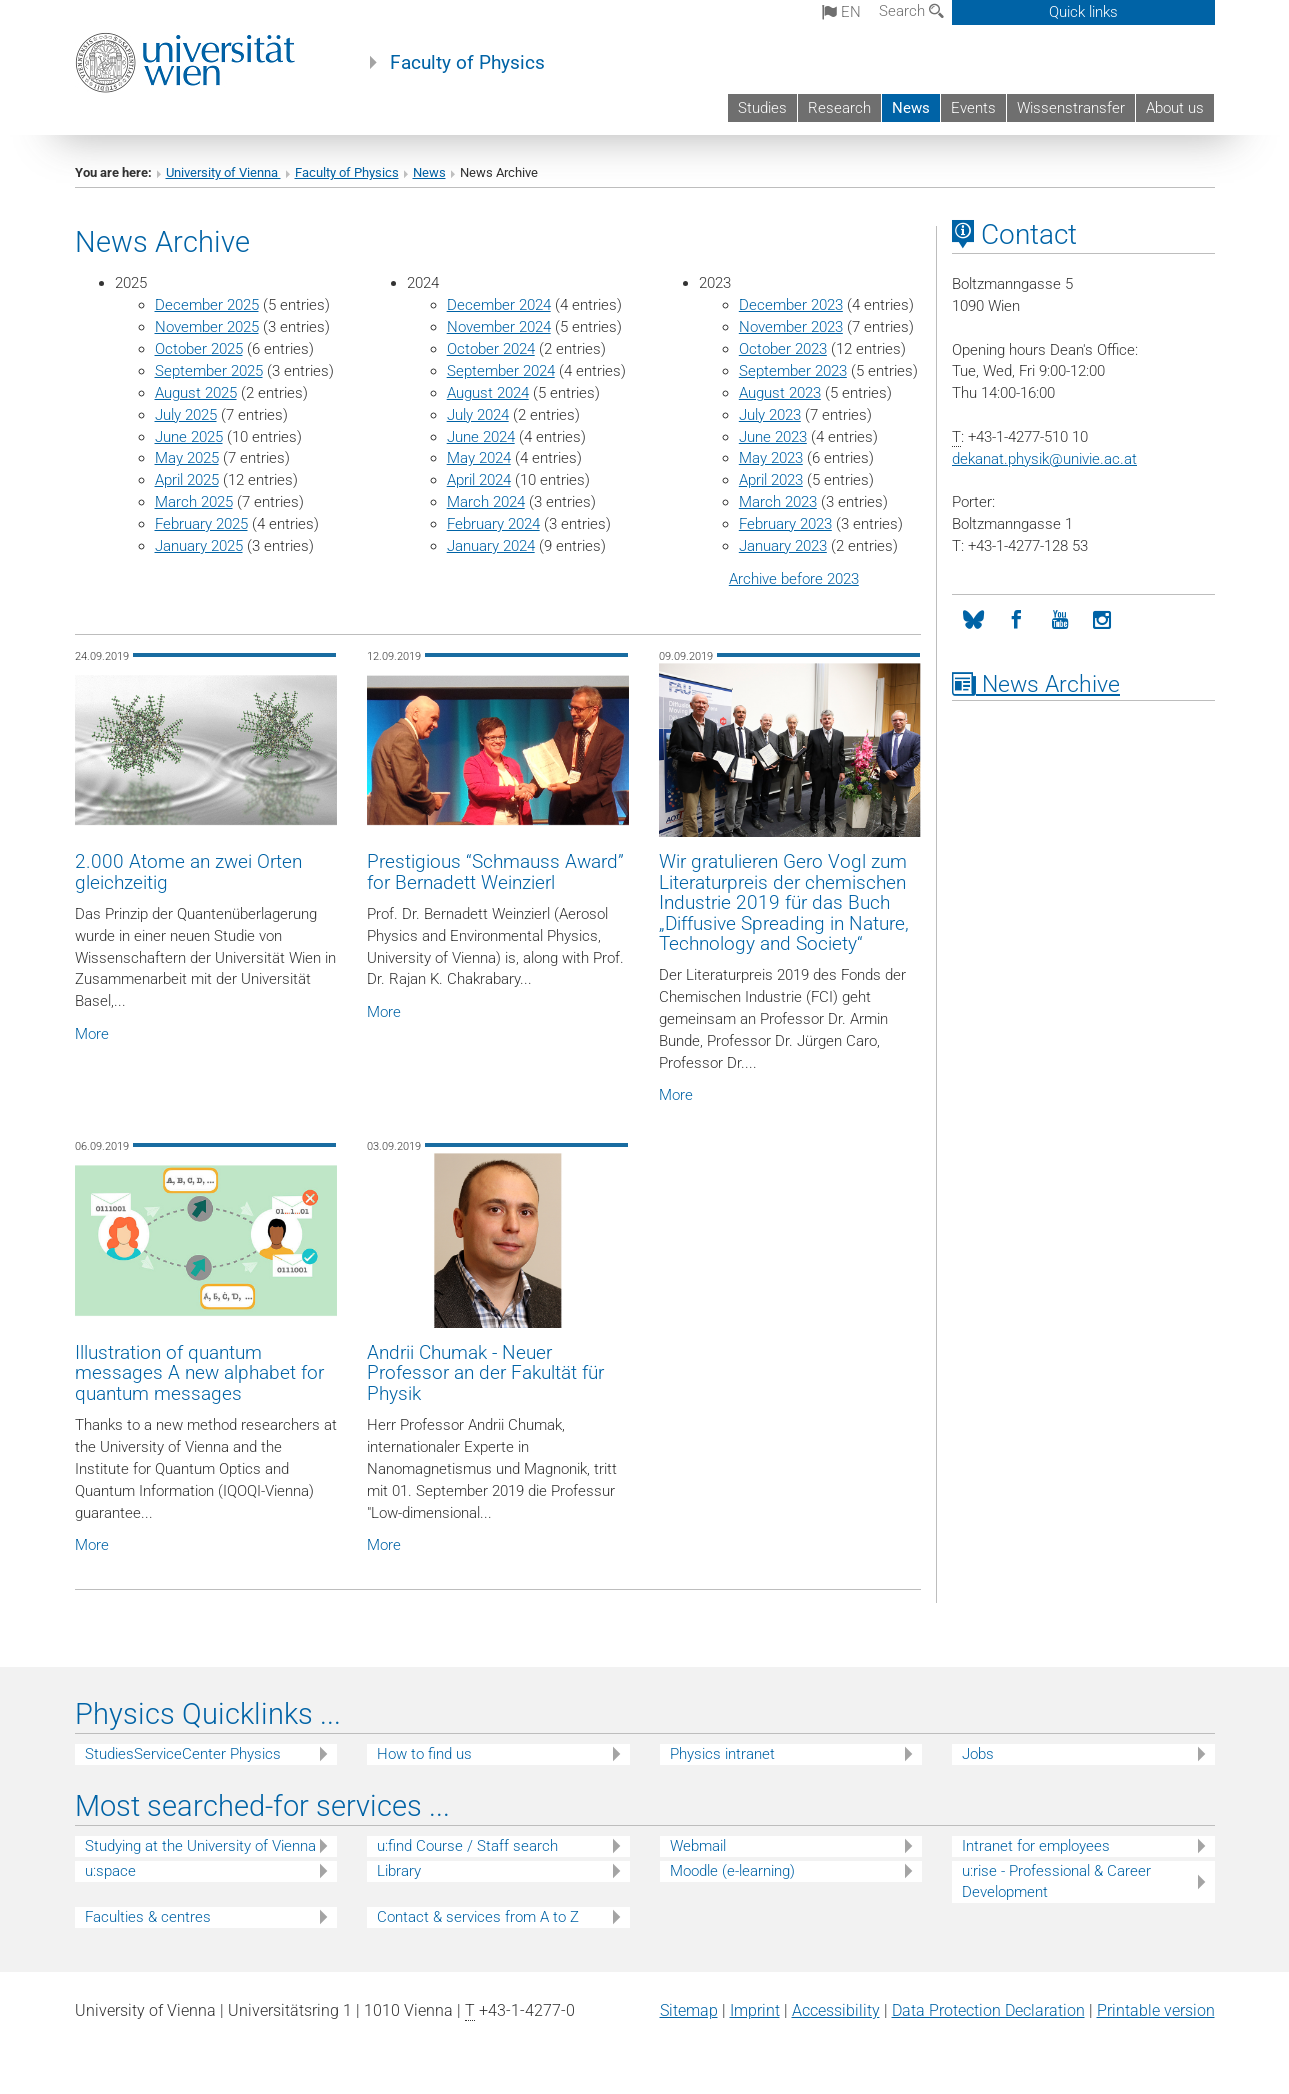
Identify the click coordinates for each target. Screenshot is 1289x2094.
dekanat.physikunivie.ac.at (1044, 459)
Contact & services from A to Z (478, 1917)
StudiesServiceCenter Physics (183, 1754)
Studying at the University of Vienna (200, 1846)
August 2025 (196, 393)
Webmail (698, 1846)
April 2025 (187, 480)
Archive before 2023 (794, 579)
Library (399, 1871)
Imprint (755, 2010)
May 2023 (771, 458)
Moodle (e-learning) (732, 1871)
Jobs (978, 1754)
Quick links (1083, 12)
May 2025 (187, 458)
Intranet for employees (1036, 1846)
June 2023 (773, 437)
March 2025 (194, 502)
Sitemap (689, 2010)
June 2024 (481, 437)
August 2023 (780, 393)
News (911, 108)
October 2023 (783, 349)
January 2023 (783, 546)
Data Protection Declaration (988, 2010)
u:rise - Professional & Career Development (1056, 1881)
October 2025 (199, 349)
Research (839, 108)
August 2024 (488, 393)
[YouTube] (1059, 620)
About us (1175, 108)
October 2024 (491, 349)
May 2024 (479, 458)
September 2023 (793, 371)
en (841, 12)
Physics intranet (722, 1754)
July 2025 (186, 415)
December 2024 (499, 305)
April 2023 (771, 480)
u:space (110, 1871)
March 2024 (486, 502)
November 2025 (207, 327)
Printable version (1156, 2010)
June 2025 (189, 437)
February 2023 (785, 524)
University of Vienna (223, 172)
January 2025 (199, 546)
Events (973, 108)
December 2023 (791, 305)
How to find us (424, 1754)
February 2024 (493, 524)
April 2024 (479, 480)
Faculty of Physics (467, 63)
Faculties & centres (148, 1917)
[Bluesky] (973, 620)
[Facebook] (1016, 620)
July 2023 (770, 415)
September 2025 (209, 371)
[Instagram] (1102, 620)
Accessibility (836, 2010)
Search (911, 11)
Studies (762, 108)
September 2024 (501, 371)
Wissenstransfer (1071, 108)
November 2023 (791, 327)
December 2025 (207, 305)
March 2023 (778, 502)
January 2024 (491, 546)
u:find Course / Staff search (467, 1846)
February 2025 (201, 524)
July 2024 (478, 415)
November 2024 (499, 327)
